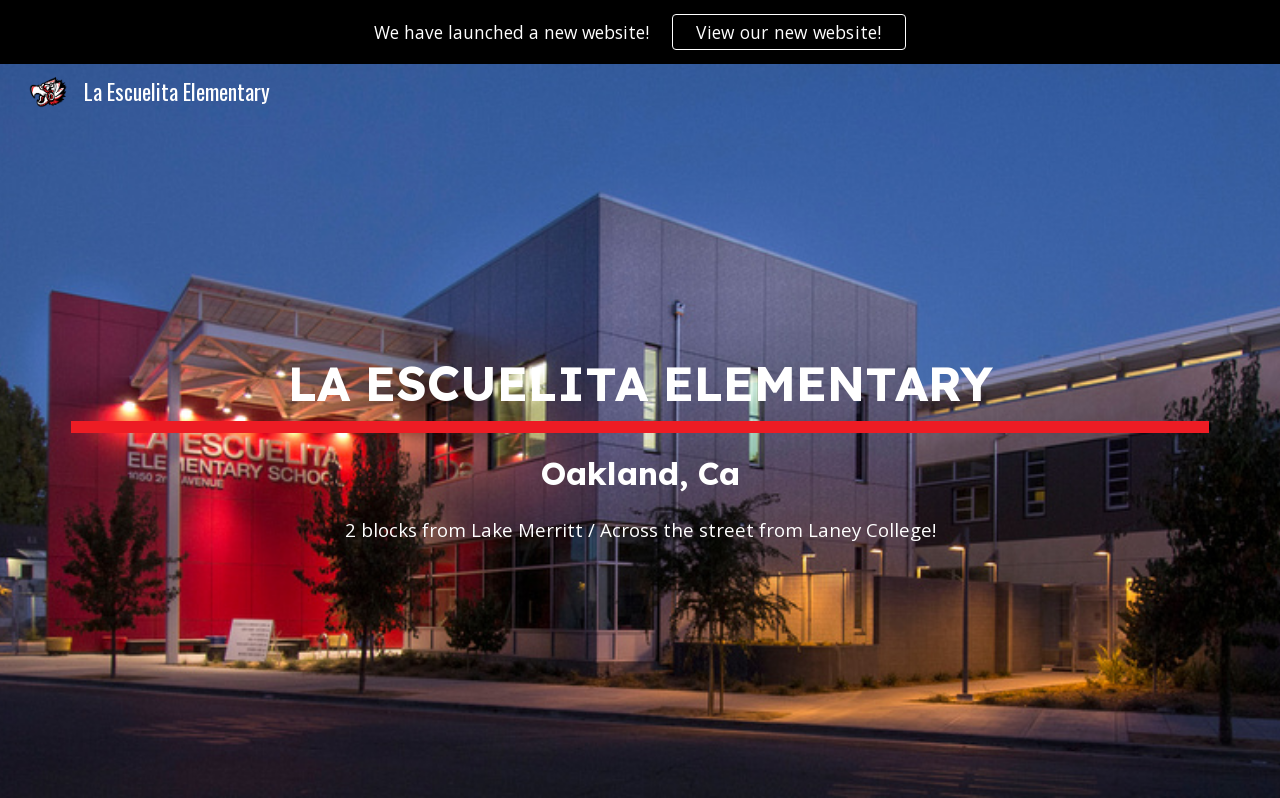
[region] (640, 32)
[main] (640, 430)
